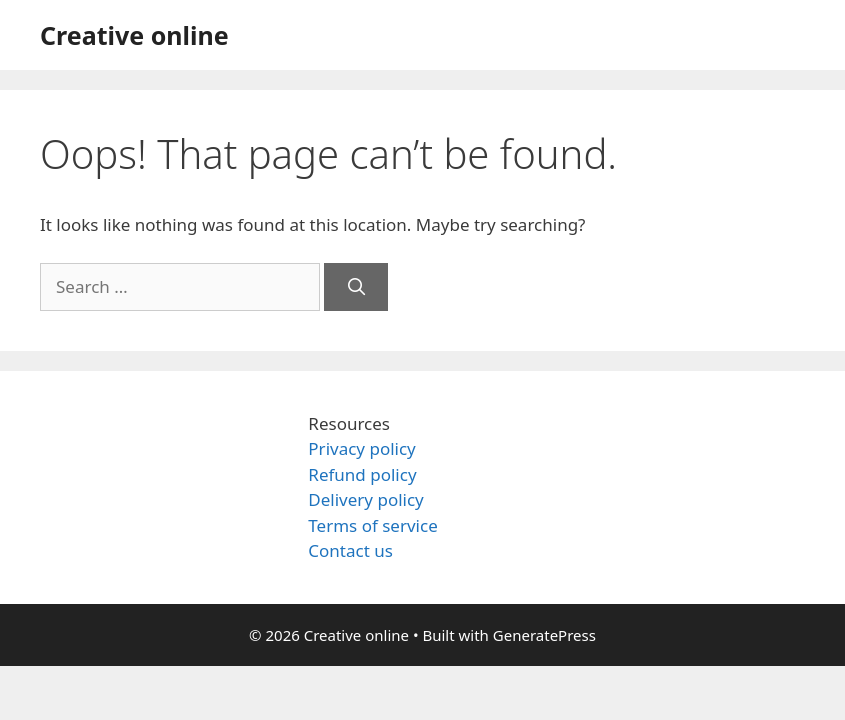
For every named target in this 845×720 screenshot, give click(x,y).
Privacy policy (361, 448)
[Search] (356, 287)
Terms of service (372, 525)
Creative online (134, 35)
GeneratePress (544, 635)
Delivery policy (365, 499)
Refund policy (362, 474)
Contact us (350, 550)
